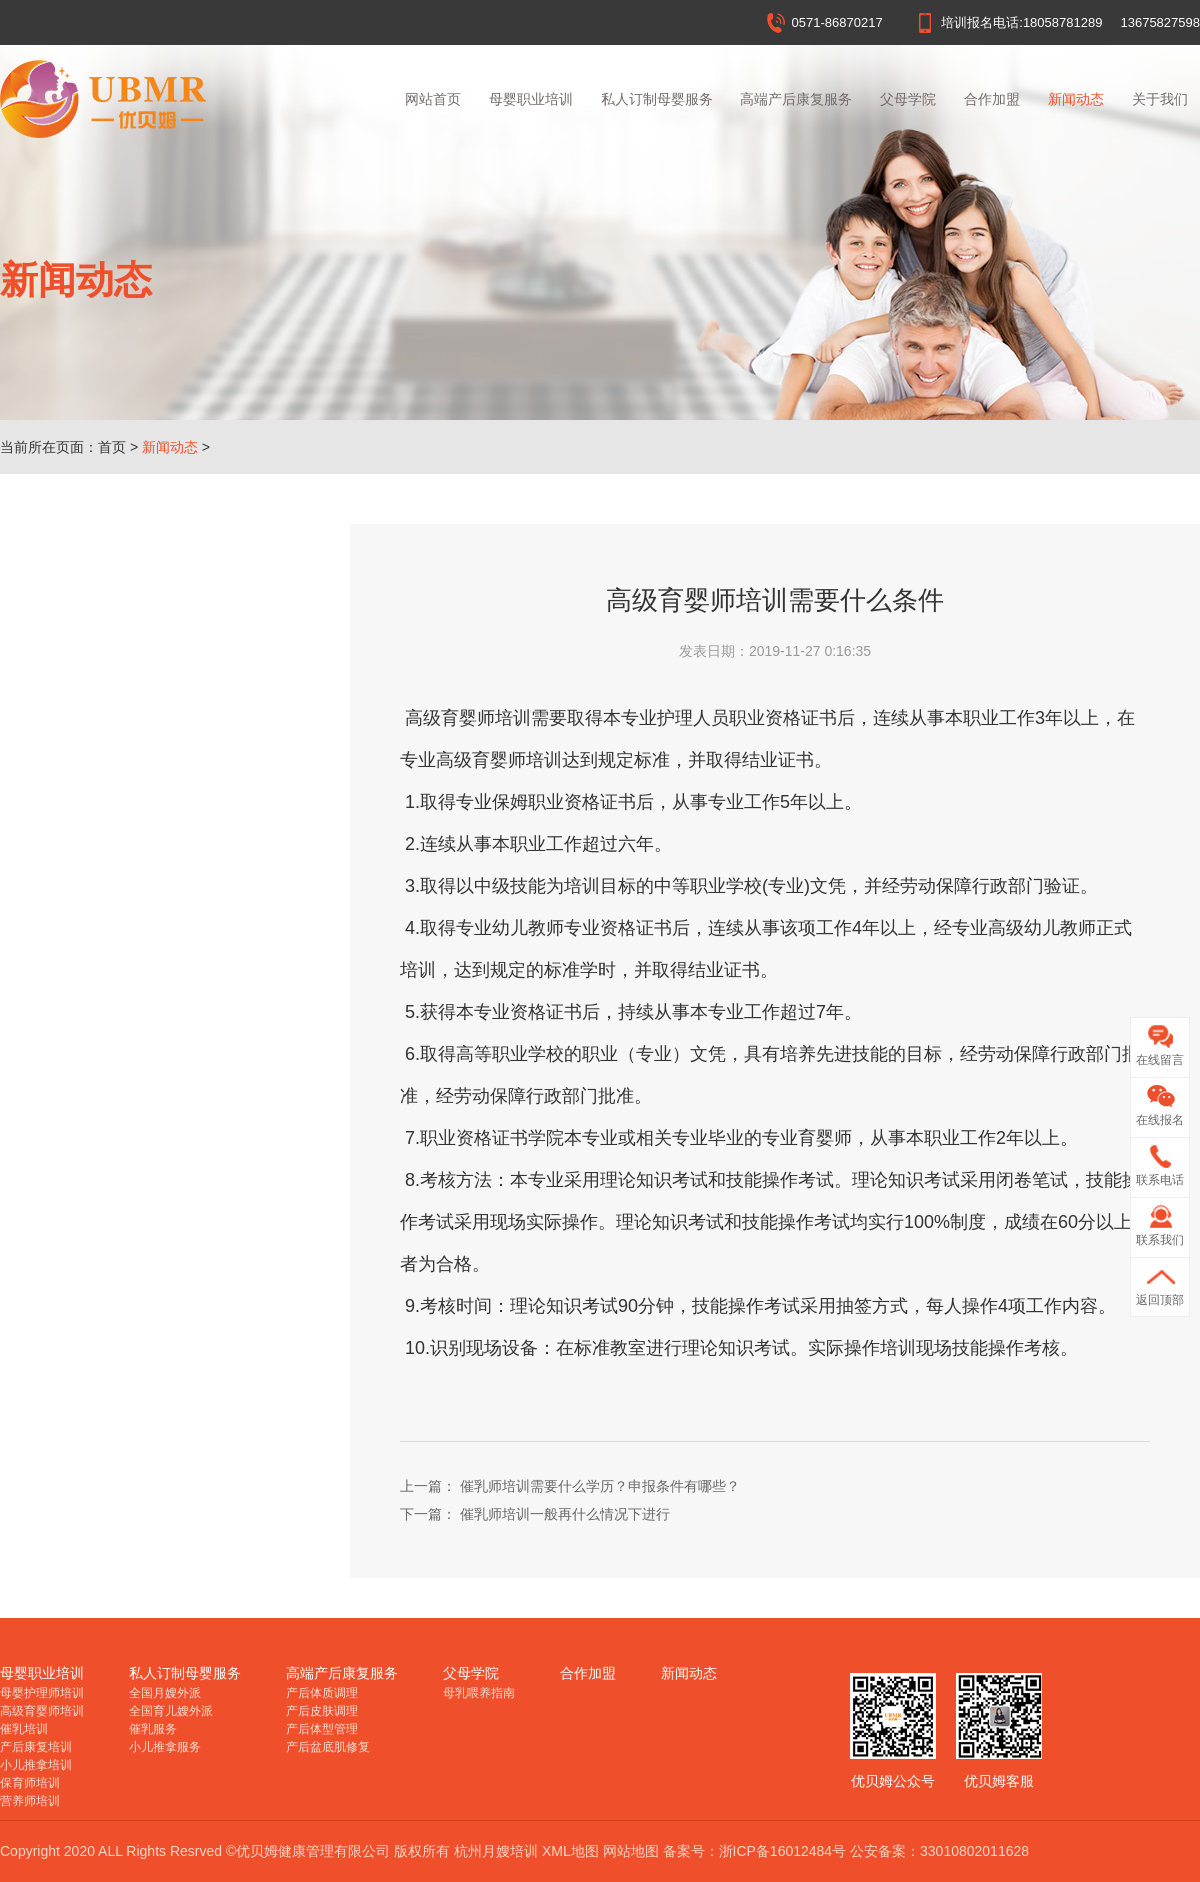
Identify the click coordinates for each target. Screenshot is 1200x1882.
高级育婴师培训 (42, 1711)
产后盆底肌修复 (328, 1747)
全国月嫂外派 (165, 1693)
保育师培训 (30, 1783)
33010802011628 (974, 1851)
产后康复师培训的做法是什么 (131, 1114)
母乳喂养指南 (479, 1693)
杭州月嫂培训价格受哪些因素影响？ (152, 814)
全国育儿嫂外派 (171, 1711)
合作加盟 (992, 99)
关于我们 (1160, 99)
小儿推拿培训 (36, 1765)
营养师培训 (30, 1801)
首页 (112, 447)
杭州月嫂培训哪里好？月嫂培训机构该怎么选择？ (170, 634)
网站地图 (631, 1851)
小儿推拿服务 (165, 1747)
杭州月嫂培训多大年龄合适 (124, 874)
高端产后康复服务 (796, 99)
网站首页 (433, 99)
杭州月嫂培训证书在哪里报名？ (138, 694)
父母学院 (908, 99)
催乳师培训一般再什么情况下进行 (145, 934)
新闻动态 (1076, 99)
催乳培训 (24, 1729)
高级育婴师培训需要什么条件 (131, 994)
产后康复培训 (36, 1747)
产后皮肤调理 (322, 1711)
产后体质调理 (322, 1693)
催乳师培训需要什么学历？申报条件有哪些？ (170, 1054)
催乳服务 (153, 1729)
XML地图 (570, 1851)
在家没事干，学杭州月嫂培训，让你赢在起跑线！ (170, 754)
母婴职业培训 (531, 99)
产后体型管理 (322, 1729)
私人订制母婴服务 (657, 99)
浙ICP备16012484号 (783, 1851)
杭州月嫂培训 (496, 1851)
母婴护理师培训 (42, 1693)
